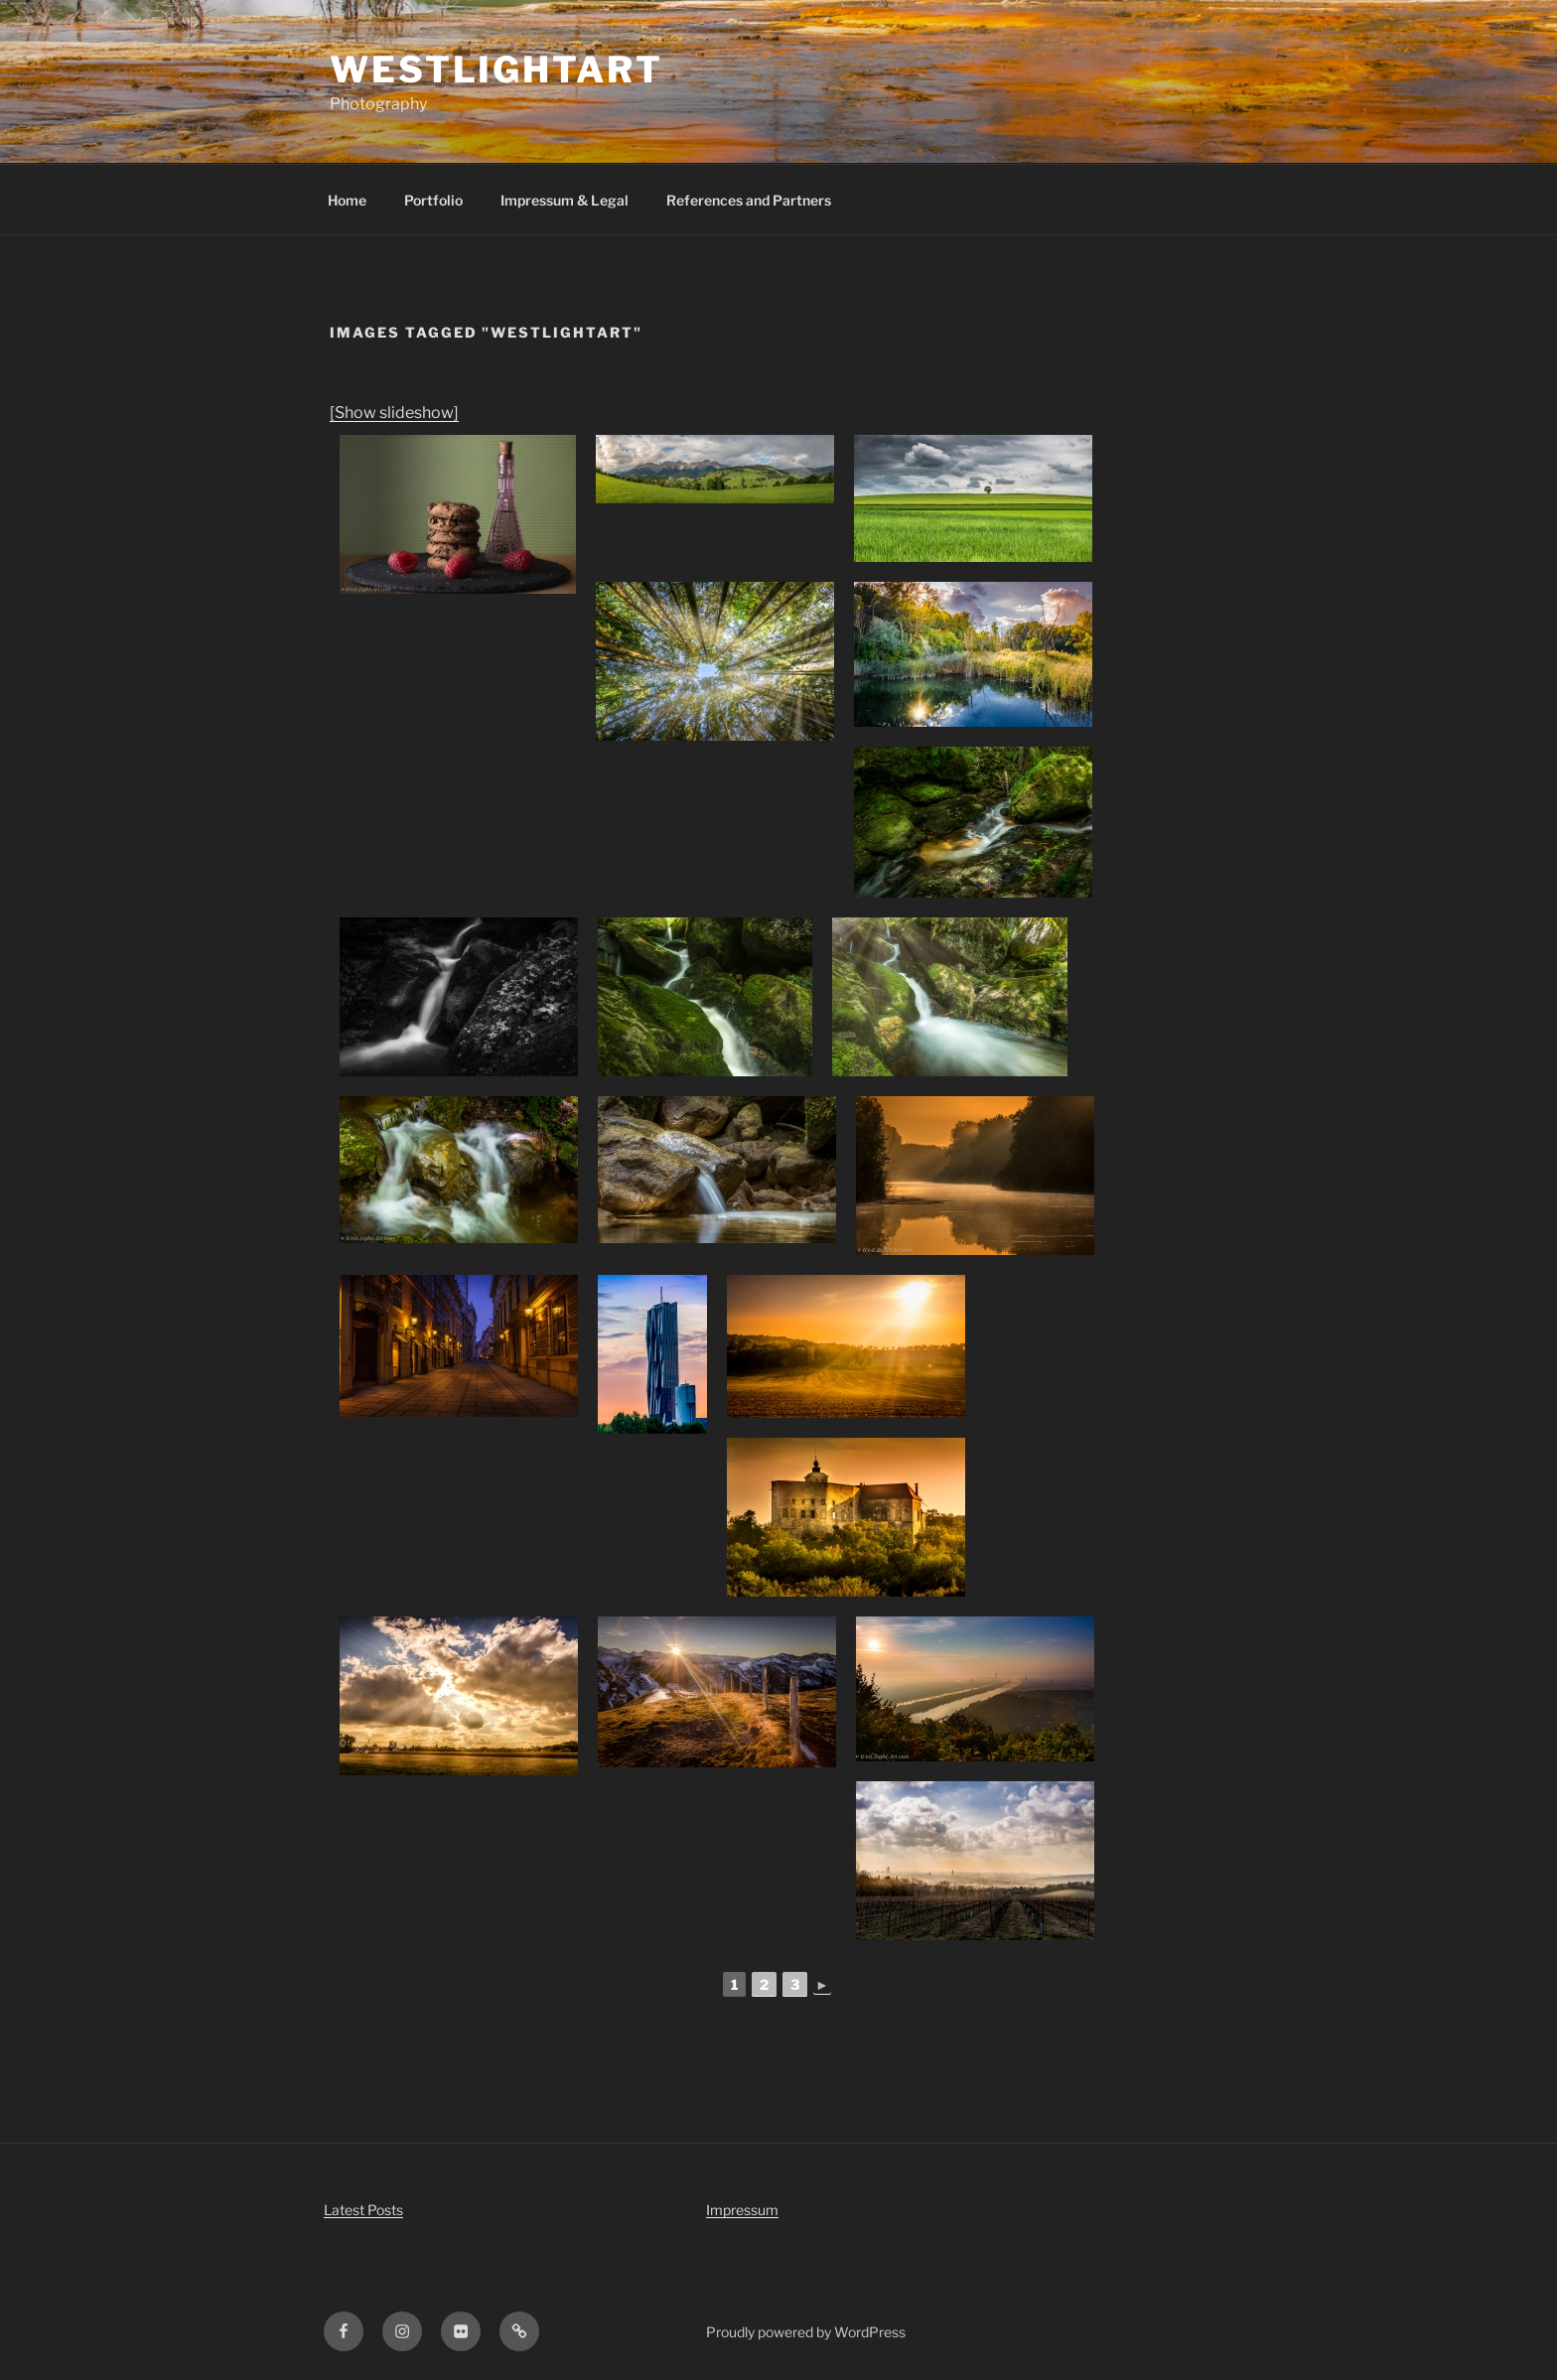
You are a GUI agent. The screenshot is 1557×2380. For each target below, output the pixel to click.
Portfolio (433, 200)
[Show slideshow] (394, 412)
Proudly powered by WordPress (806, 2331)
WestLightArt (496, 69)
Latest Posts (363, 2209)
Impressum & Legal (564, 200)
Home (347, 200)
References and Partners (748, 200)
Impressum (742, 2209)
